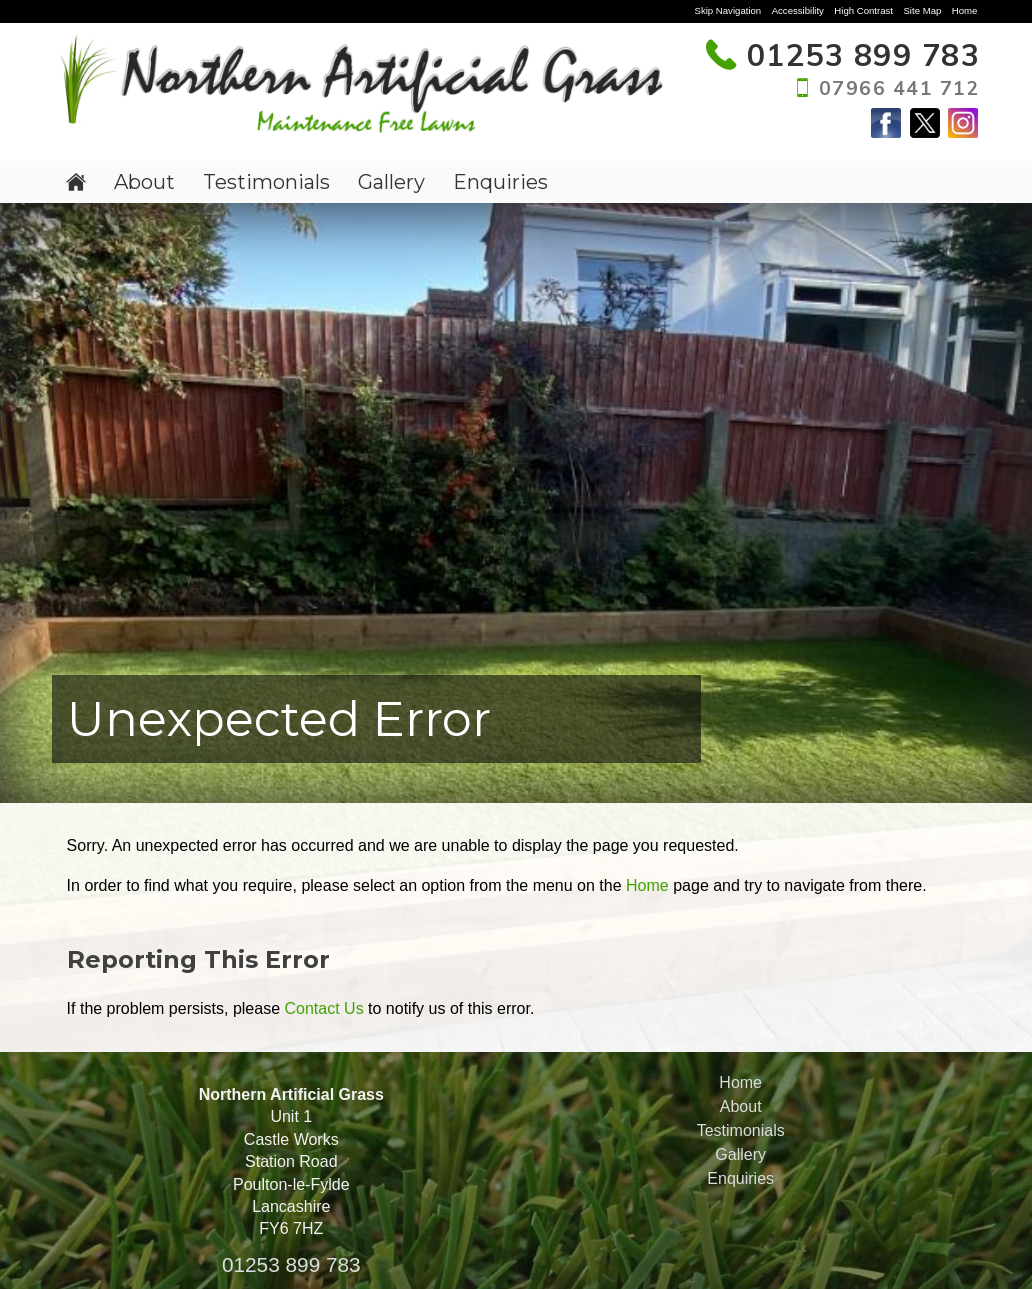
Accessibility (798, 10)
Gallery (391, 182)
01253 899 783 (291, 1264)
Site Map (922, 10)
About (144, 182)
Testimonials (266, 182)
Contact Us (323, 1008)
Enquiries (500, 182)
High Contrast (863, 10)
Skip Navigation (728, 10)
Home (965, 10)
